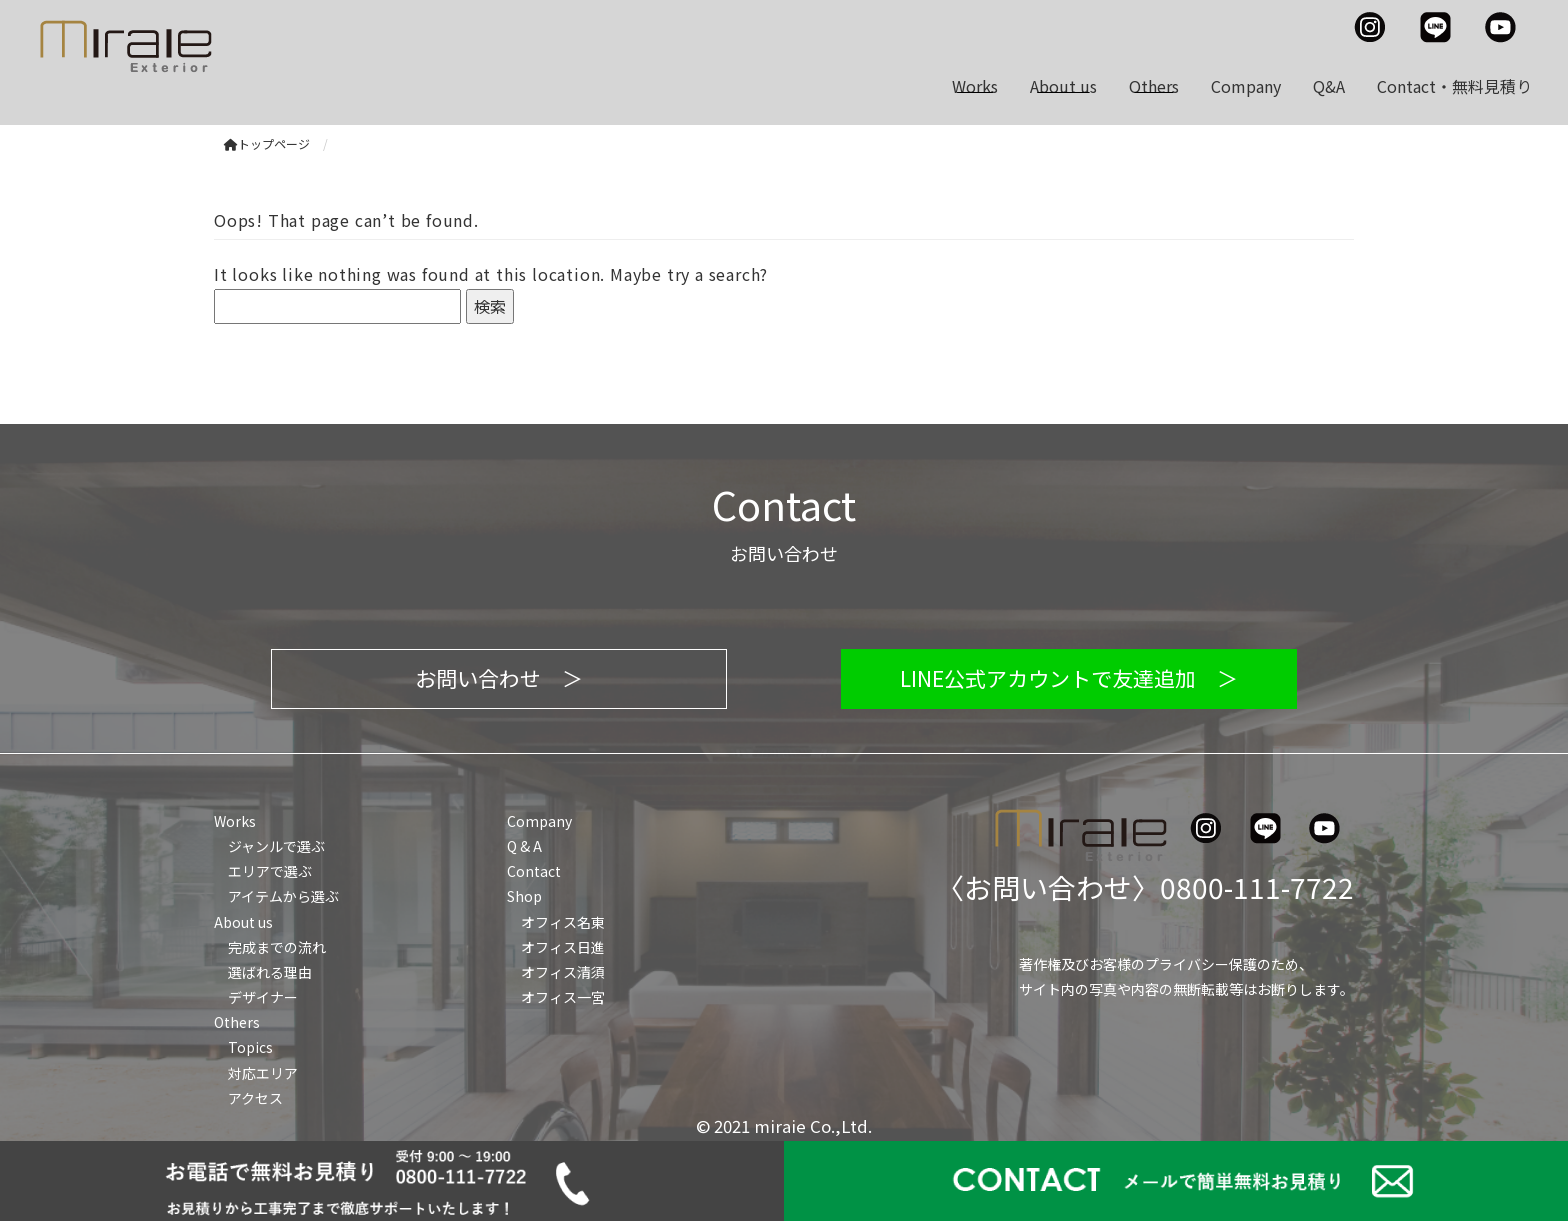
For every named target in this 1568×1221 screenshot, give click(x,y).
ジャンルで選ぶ (276, 846)
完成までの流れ (277, 947)
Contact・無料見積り (1454, 86)
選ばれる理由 (270, 972)
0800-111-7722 (1257, 887)
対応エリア (263, 1073)
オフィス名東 (563, 922)
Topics (250, 1047)
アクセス (255, 1098)
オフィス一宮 (563, 997)
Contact (534, 871)
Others (1154, 86)
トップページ (267, 143)
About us (1063, 86)
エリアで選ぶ (270, 871)
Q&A (1329, 86)
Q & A (524, 846)
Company (1246, 86)
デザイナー (263, 997)
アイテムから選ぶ (283, 896)
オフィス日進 (563, 947)
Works (975, 86)
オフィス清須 (563, 972)
